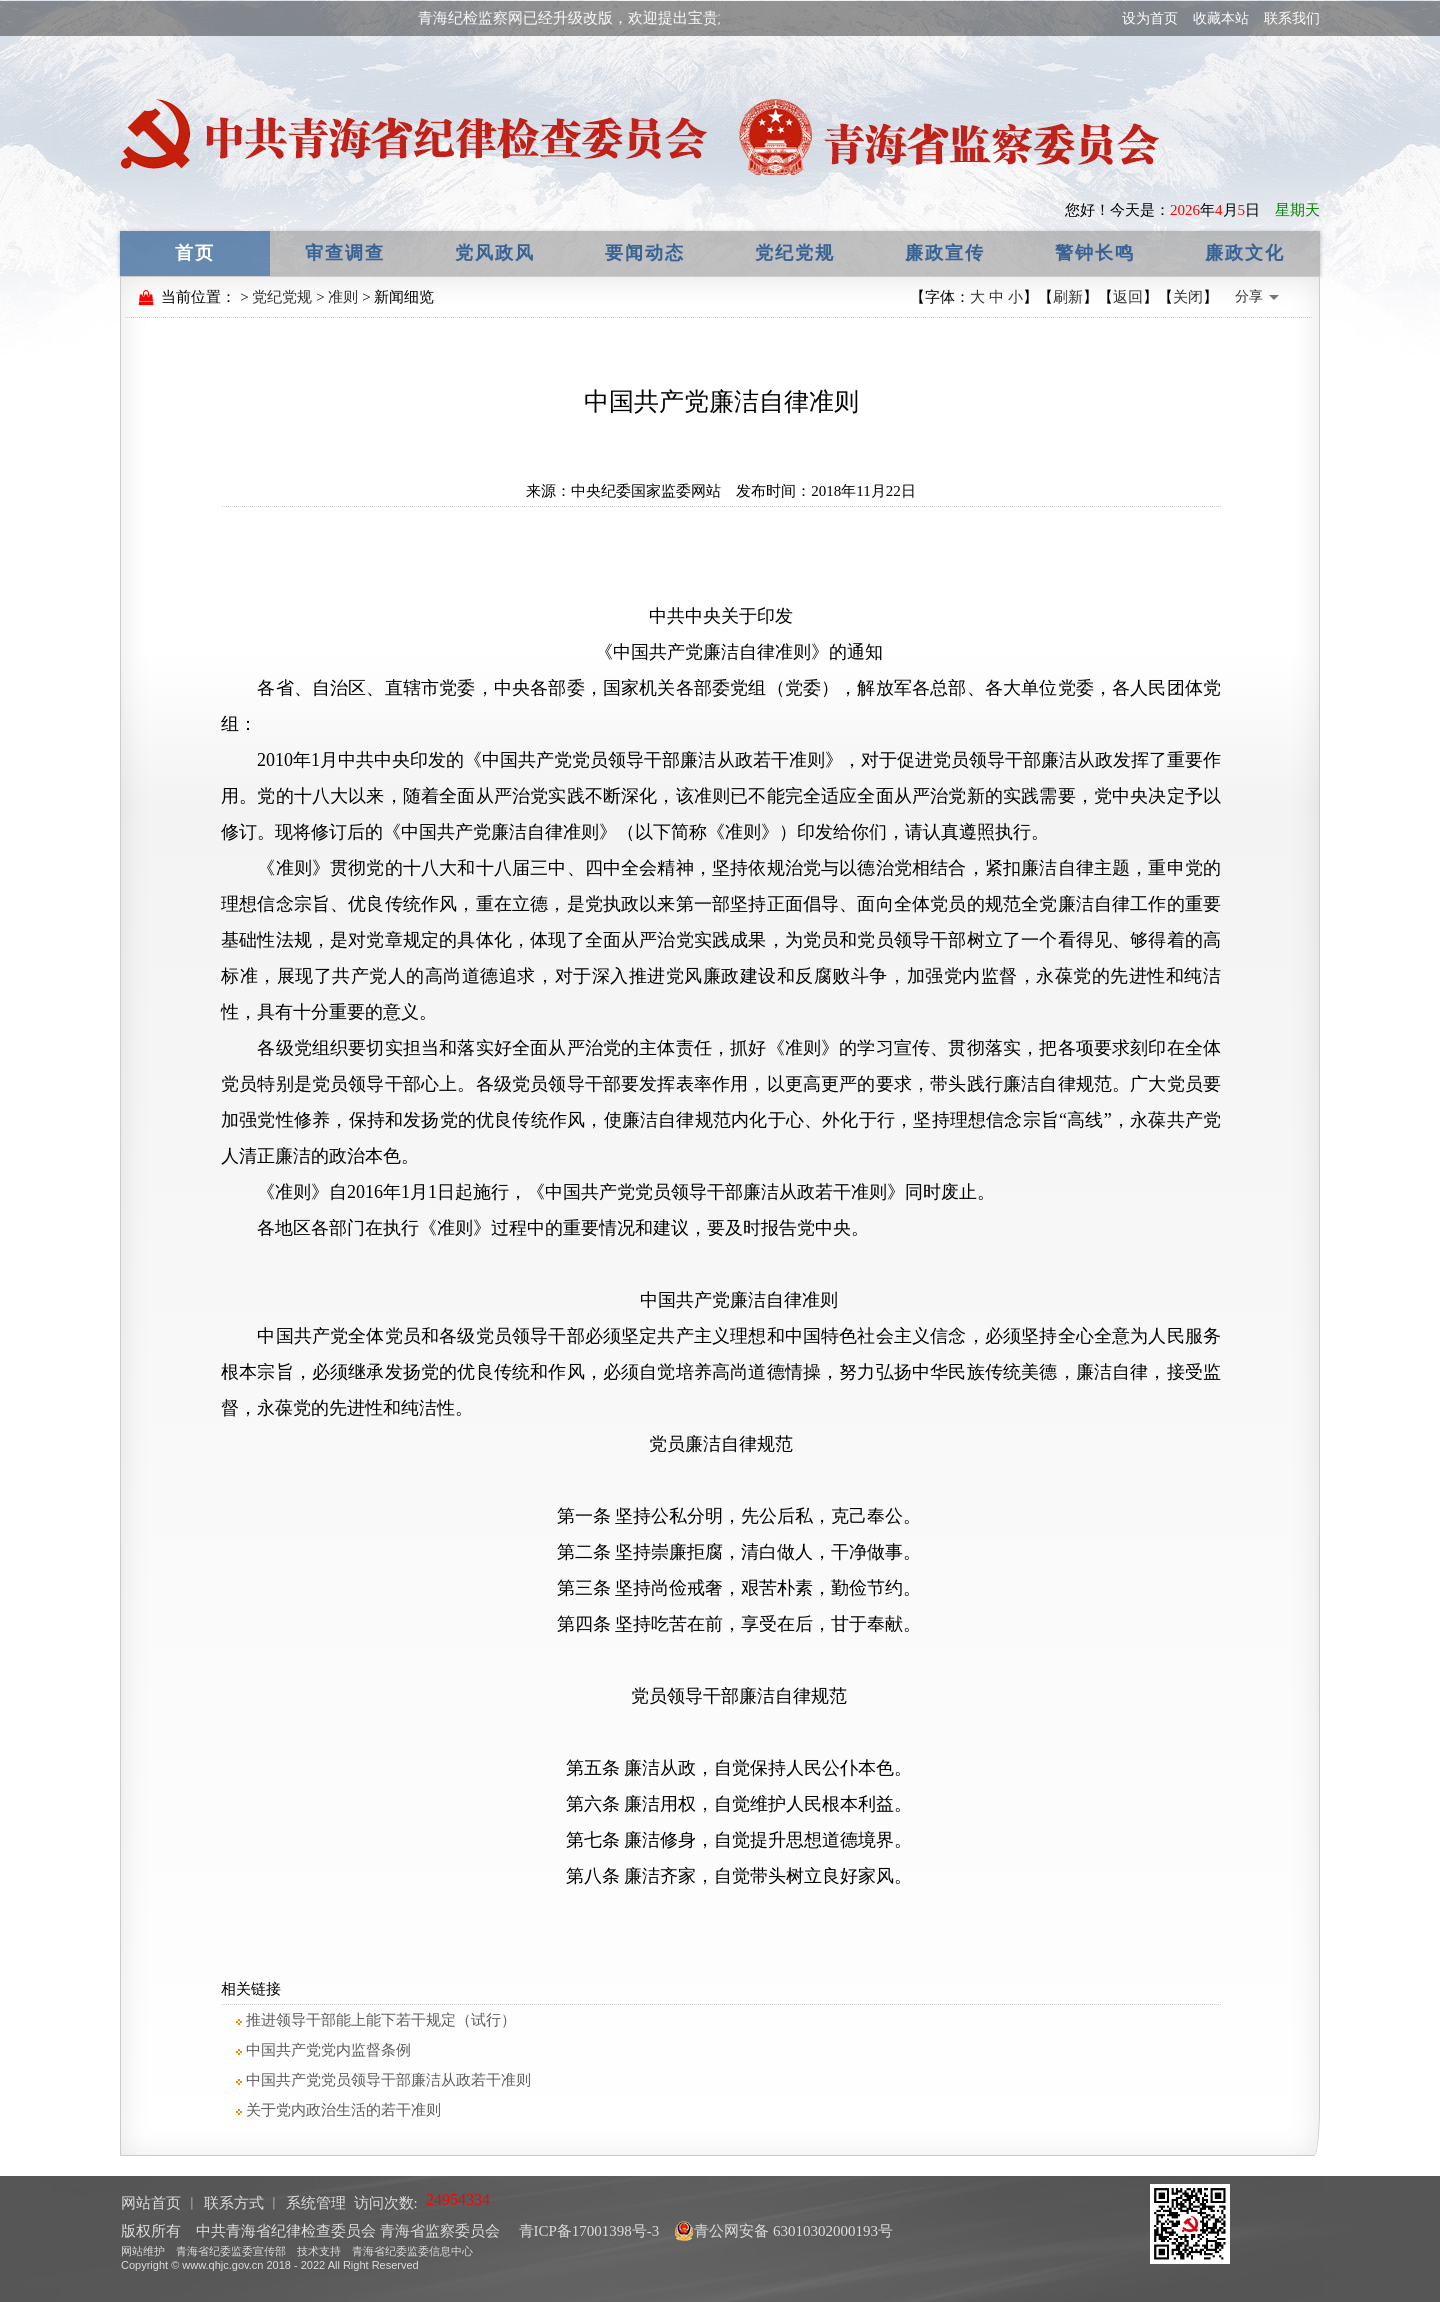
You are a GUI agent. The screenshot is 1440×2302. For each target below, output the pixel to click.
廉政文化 (1245, 253)
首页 (195, 253)
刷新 (1068, 297)
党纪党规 (795, 253)
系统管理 (316, 2203)
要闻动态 (645, 253)
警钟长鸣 (1095, 253)
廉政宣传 (945, 253)
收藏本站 (1221, 18)
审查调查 (345, 253)
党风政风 (495, 253)
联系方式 (234, 2203)
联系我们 (1292, 18)
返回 (1128, 297)
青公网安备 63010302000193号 (783, 2231)
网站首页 (151, 2203)
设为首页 (1150, 18)
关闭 (1188, 297)
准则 (343, 297)
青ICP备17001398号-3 (587, 2231)
